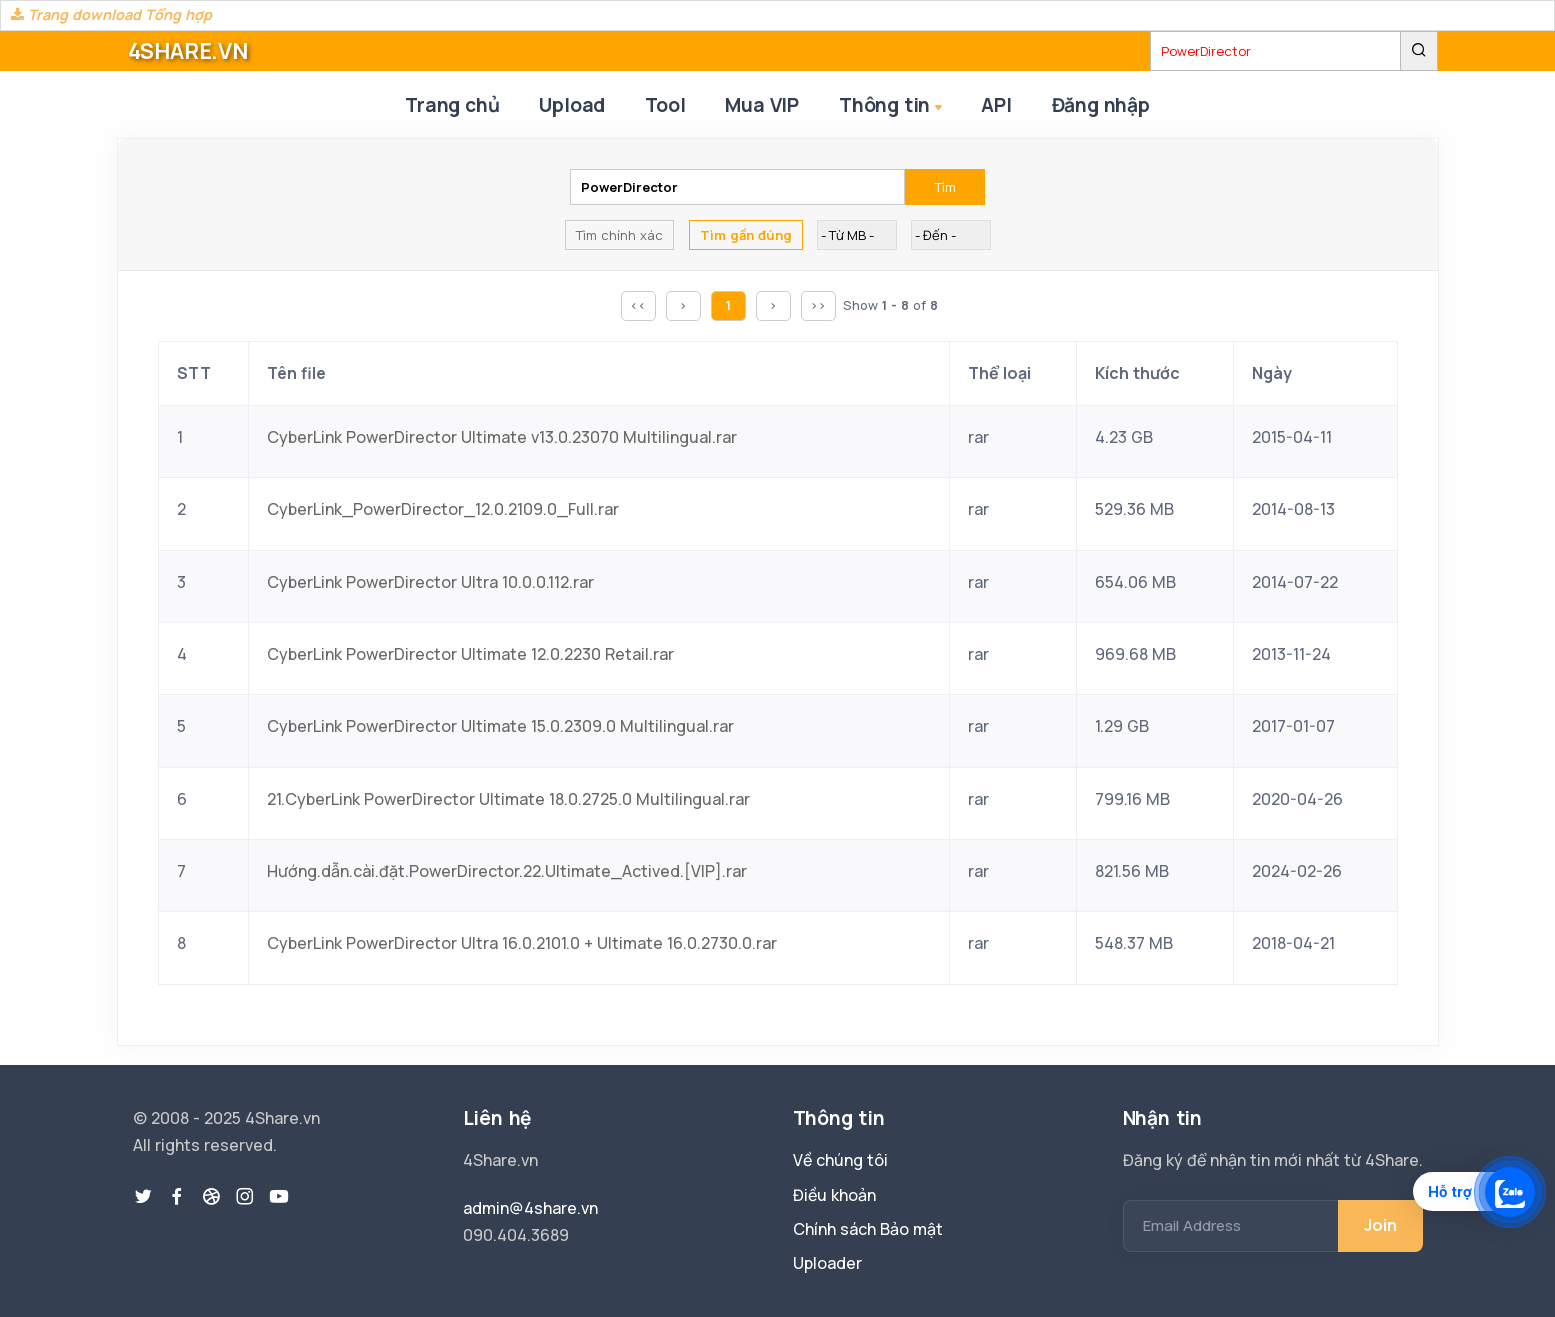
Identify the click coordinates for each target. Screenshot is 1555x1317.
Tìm (945, 187)
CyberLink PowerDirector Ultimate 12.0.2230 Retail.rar (470, 654)
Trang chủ (452, 105)
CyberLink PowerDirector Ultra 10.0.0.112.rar (430, 582)
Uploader (827, 1263)
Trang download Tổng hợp (111, 14)
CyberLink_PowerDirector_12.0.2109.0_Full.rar (443, 509)
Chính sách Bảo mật (868, 1229)
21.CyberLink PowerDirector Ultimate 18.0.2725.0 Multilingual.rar (508, 799)
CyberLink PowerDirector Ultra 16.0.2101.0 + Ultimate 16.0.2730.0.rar (522, 943)
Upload (572, 105)
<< (638, 305)
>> (818, 305)
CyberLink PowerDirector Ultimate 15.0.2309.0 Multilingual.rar (500, 726)
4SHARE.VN (188, 51)
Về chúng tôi (840, 1160)
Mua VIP (762, 105)
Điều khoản (834, 1195)
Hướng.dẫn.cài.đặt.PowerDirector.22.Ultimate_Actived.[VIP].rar (507, 871)
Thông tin (892, 106)
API (996, 105)
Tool (665, 105)
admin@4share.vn (530, 1208)
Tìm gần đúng (746, 235)
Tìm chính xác (619, 235)
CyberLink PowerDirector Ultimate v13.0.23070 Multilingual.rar (502, 437)
